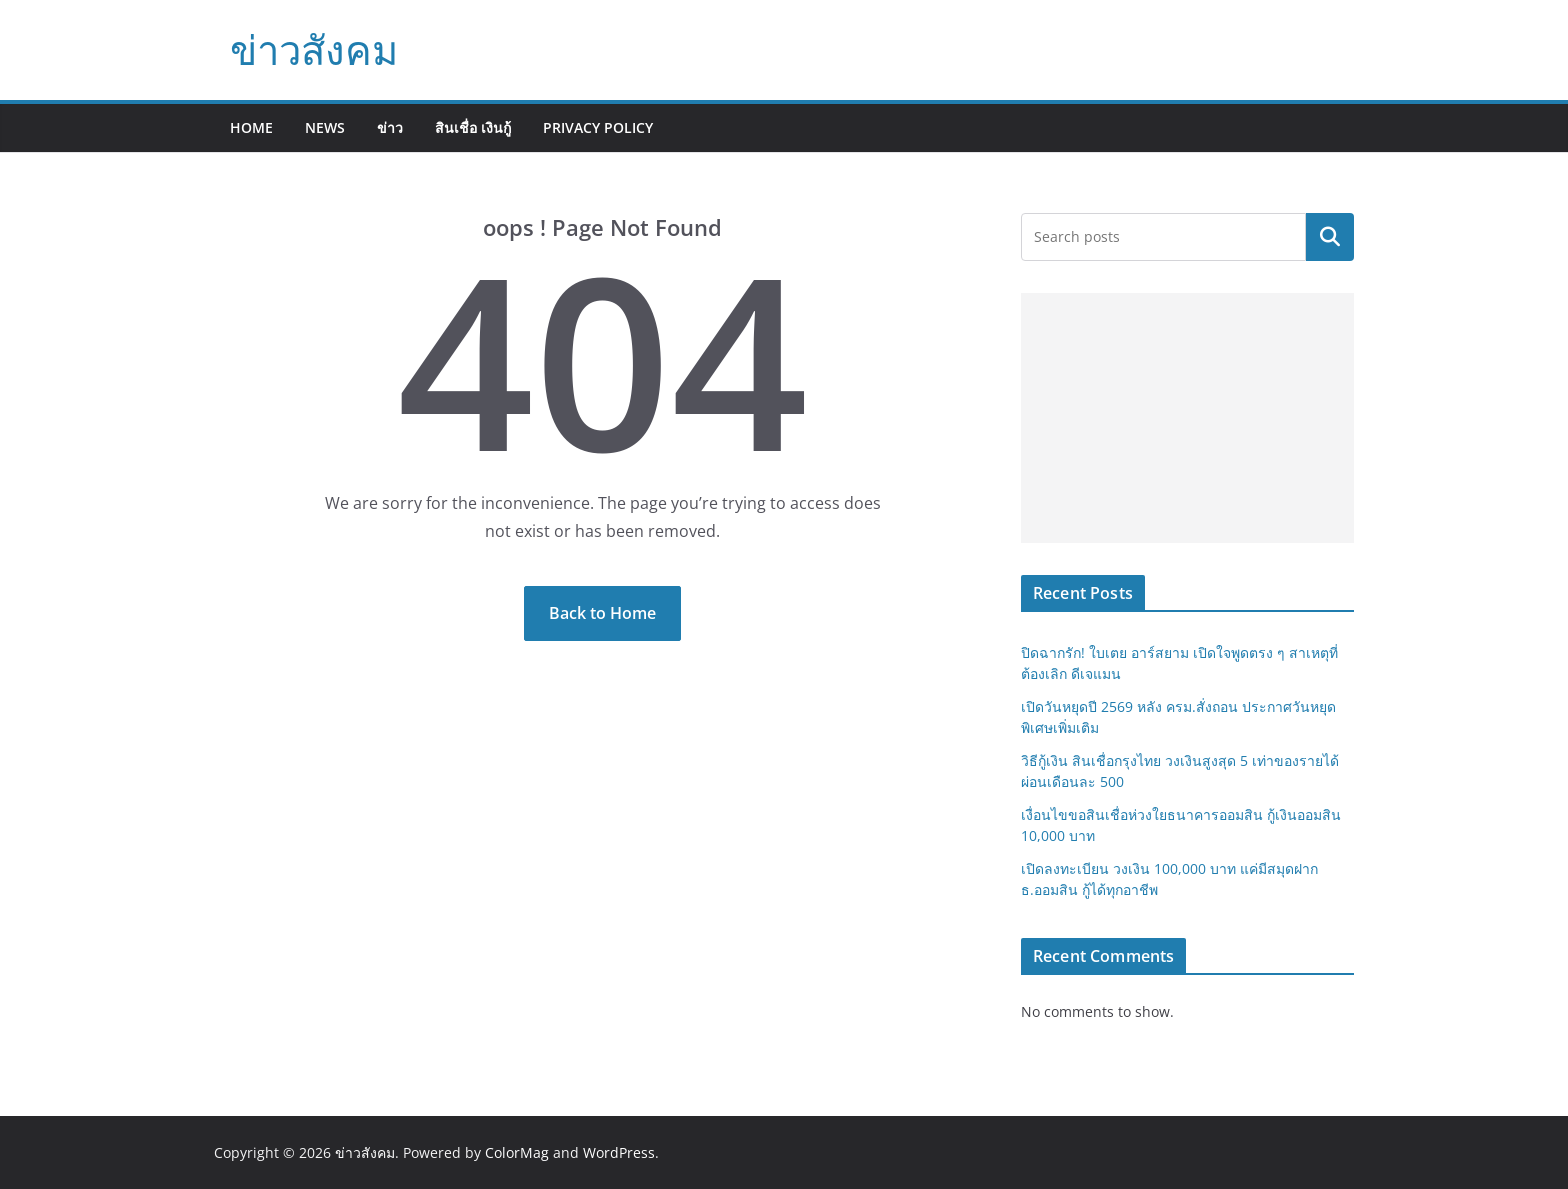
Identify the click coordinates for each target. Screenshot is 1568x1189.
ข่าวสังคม (314, 49)
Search (1330, 237)
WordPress (619, 1152)
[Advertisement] (1187, 418)
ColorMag (517, 1152)
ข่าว (390, 127)
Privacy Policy (598, 127)
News (325, 127)
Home (251, 127)
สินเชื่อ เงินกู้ (473, 127)
